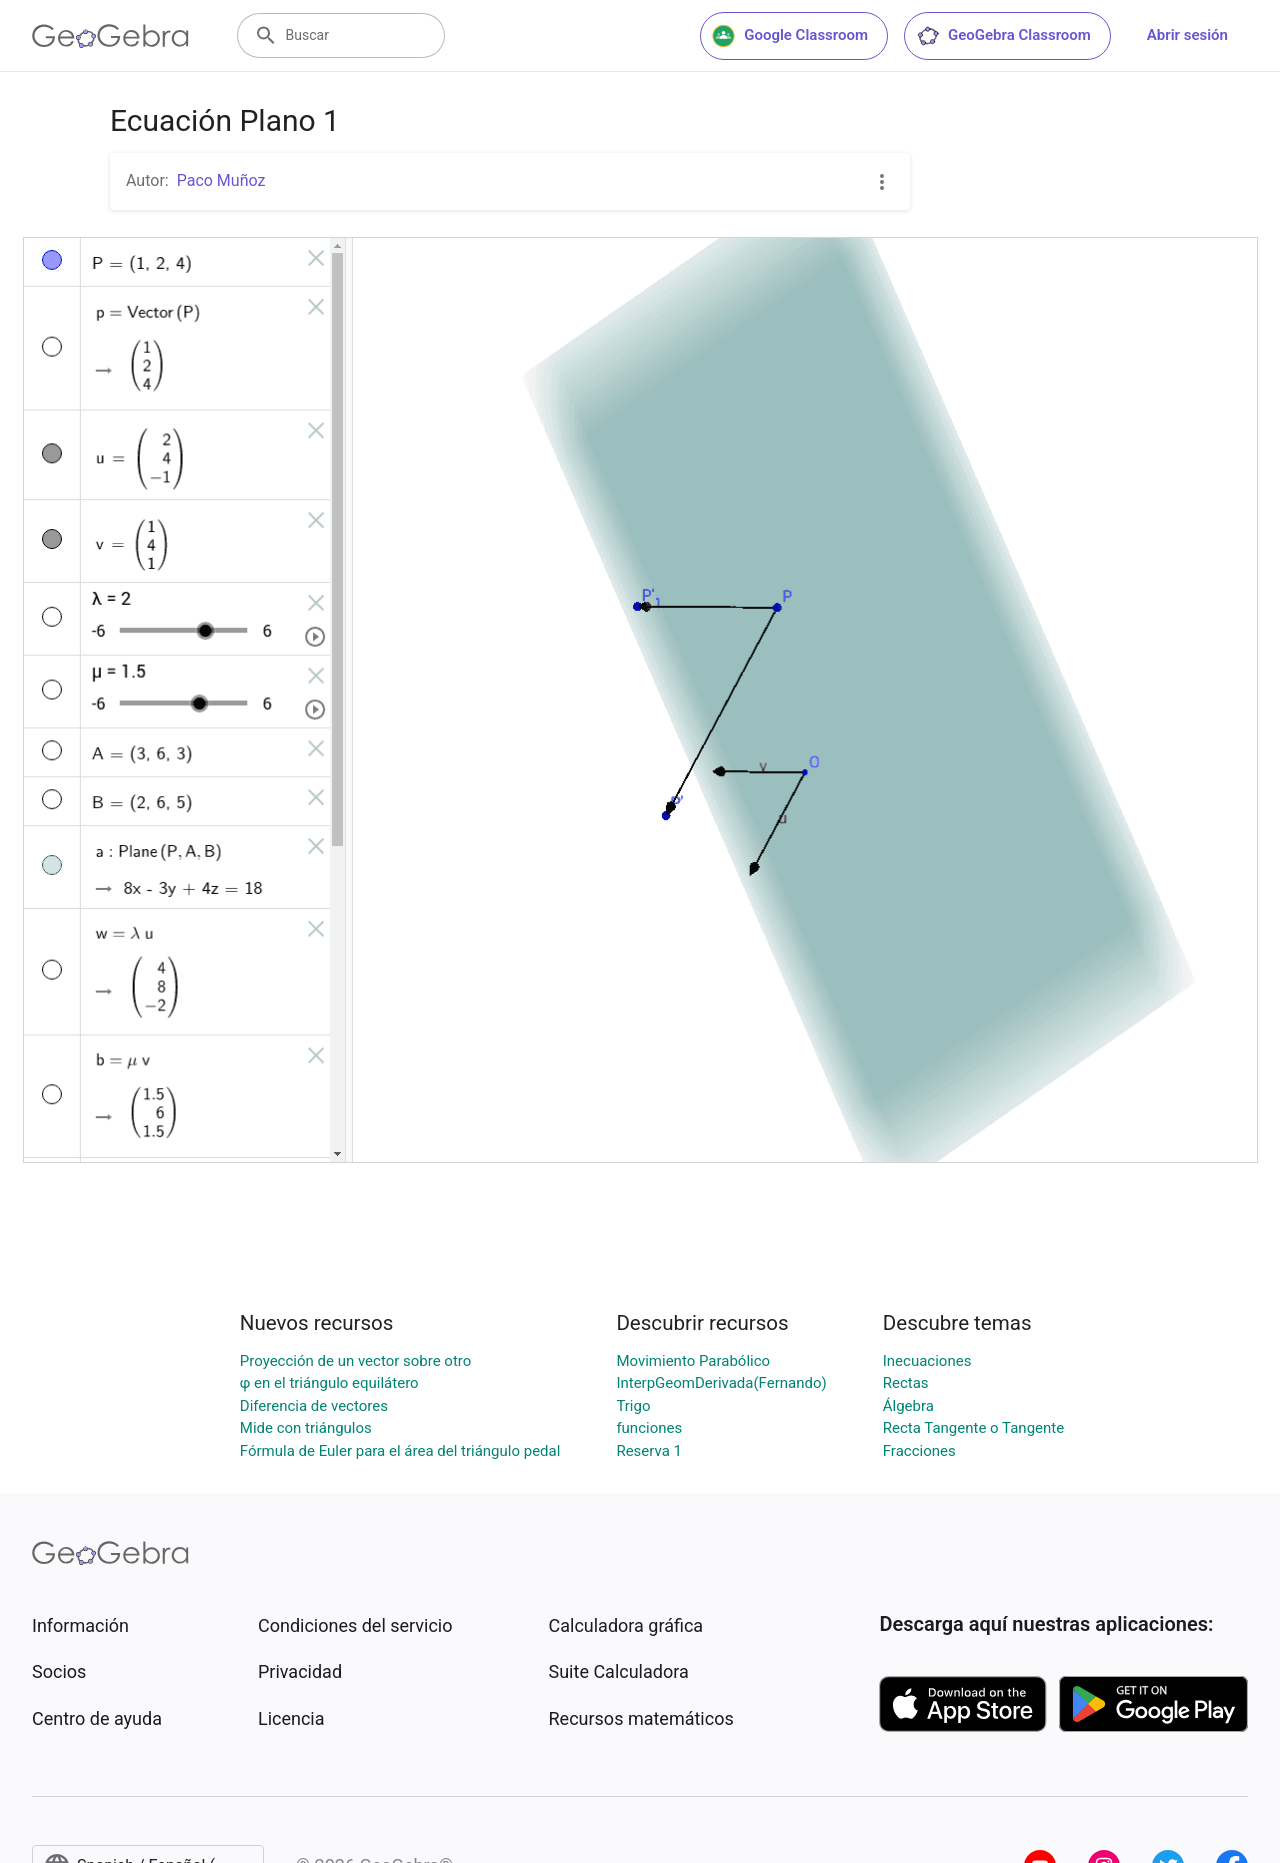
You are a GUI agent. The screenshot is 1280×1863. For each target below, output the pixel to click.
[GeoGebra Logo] (110, 36)
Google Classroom (790, 36)
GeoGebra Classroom (1003, 36)
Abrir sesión (1187, 35)
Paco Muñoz (221, 180)
